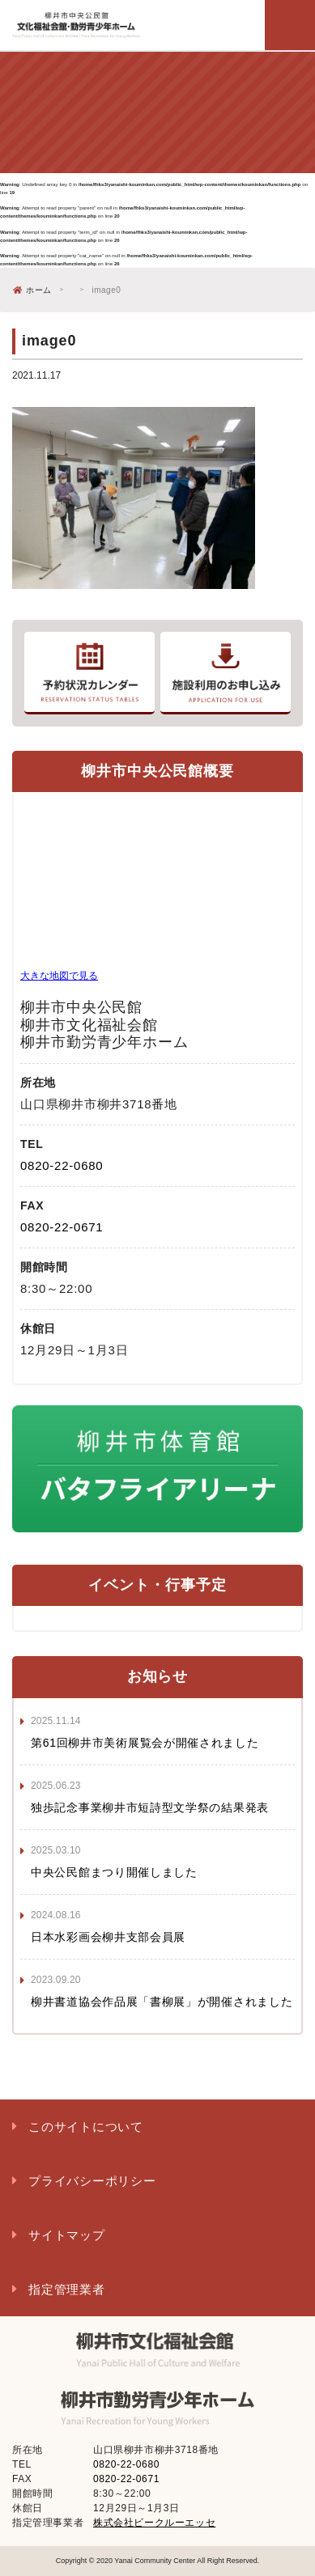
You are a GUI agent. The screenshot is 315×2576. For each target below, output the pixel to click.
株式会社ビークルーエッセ (154, 2522)
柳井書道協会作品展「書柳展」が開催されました (161, 2001)
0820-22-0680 (61, 1165)
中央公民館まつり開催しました (114, 1872)
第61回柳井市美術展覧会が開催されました (145, 1742)
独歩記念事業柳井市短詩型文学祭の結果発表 (150, 1807)
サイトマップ (66, 2235)
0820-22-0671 (61, 1227)
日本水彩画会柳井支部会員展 (108, 1936)
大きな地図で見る (59, 975)
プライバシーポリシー (92, 2181)
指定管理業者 (66, 2289)
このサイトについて (85, 2126)
